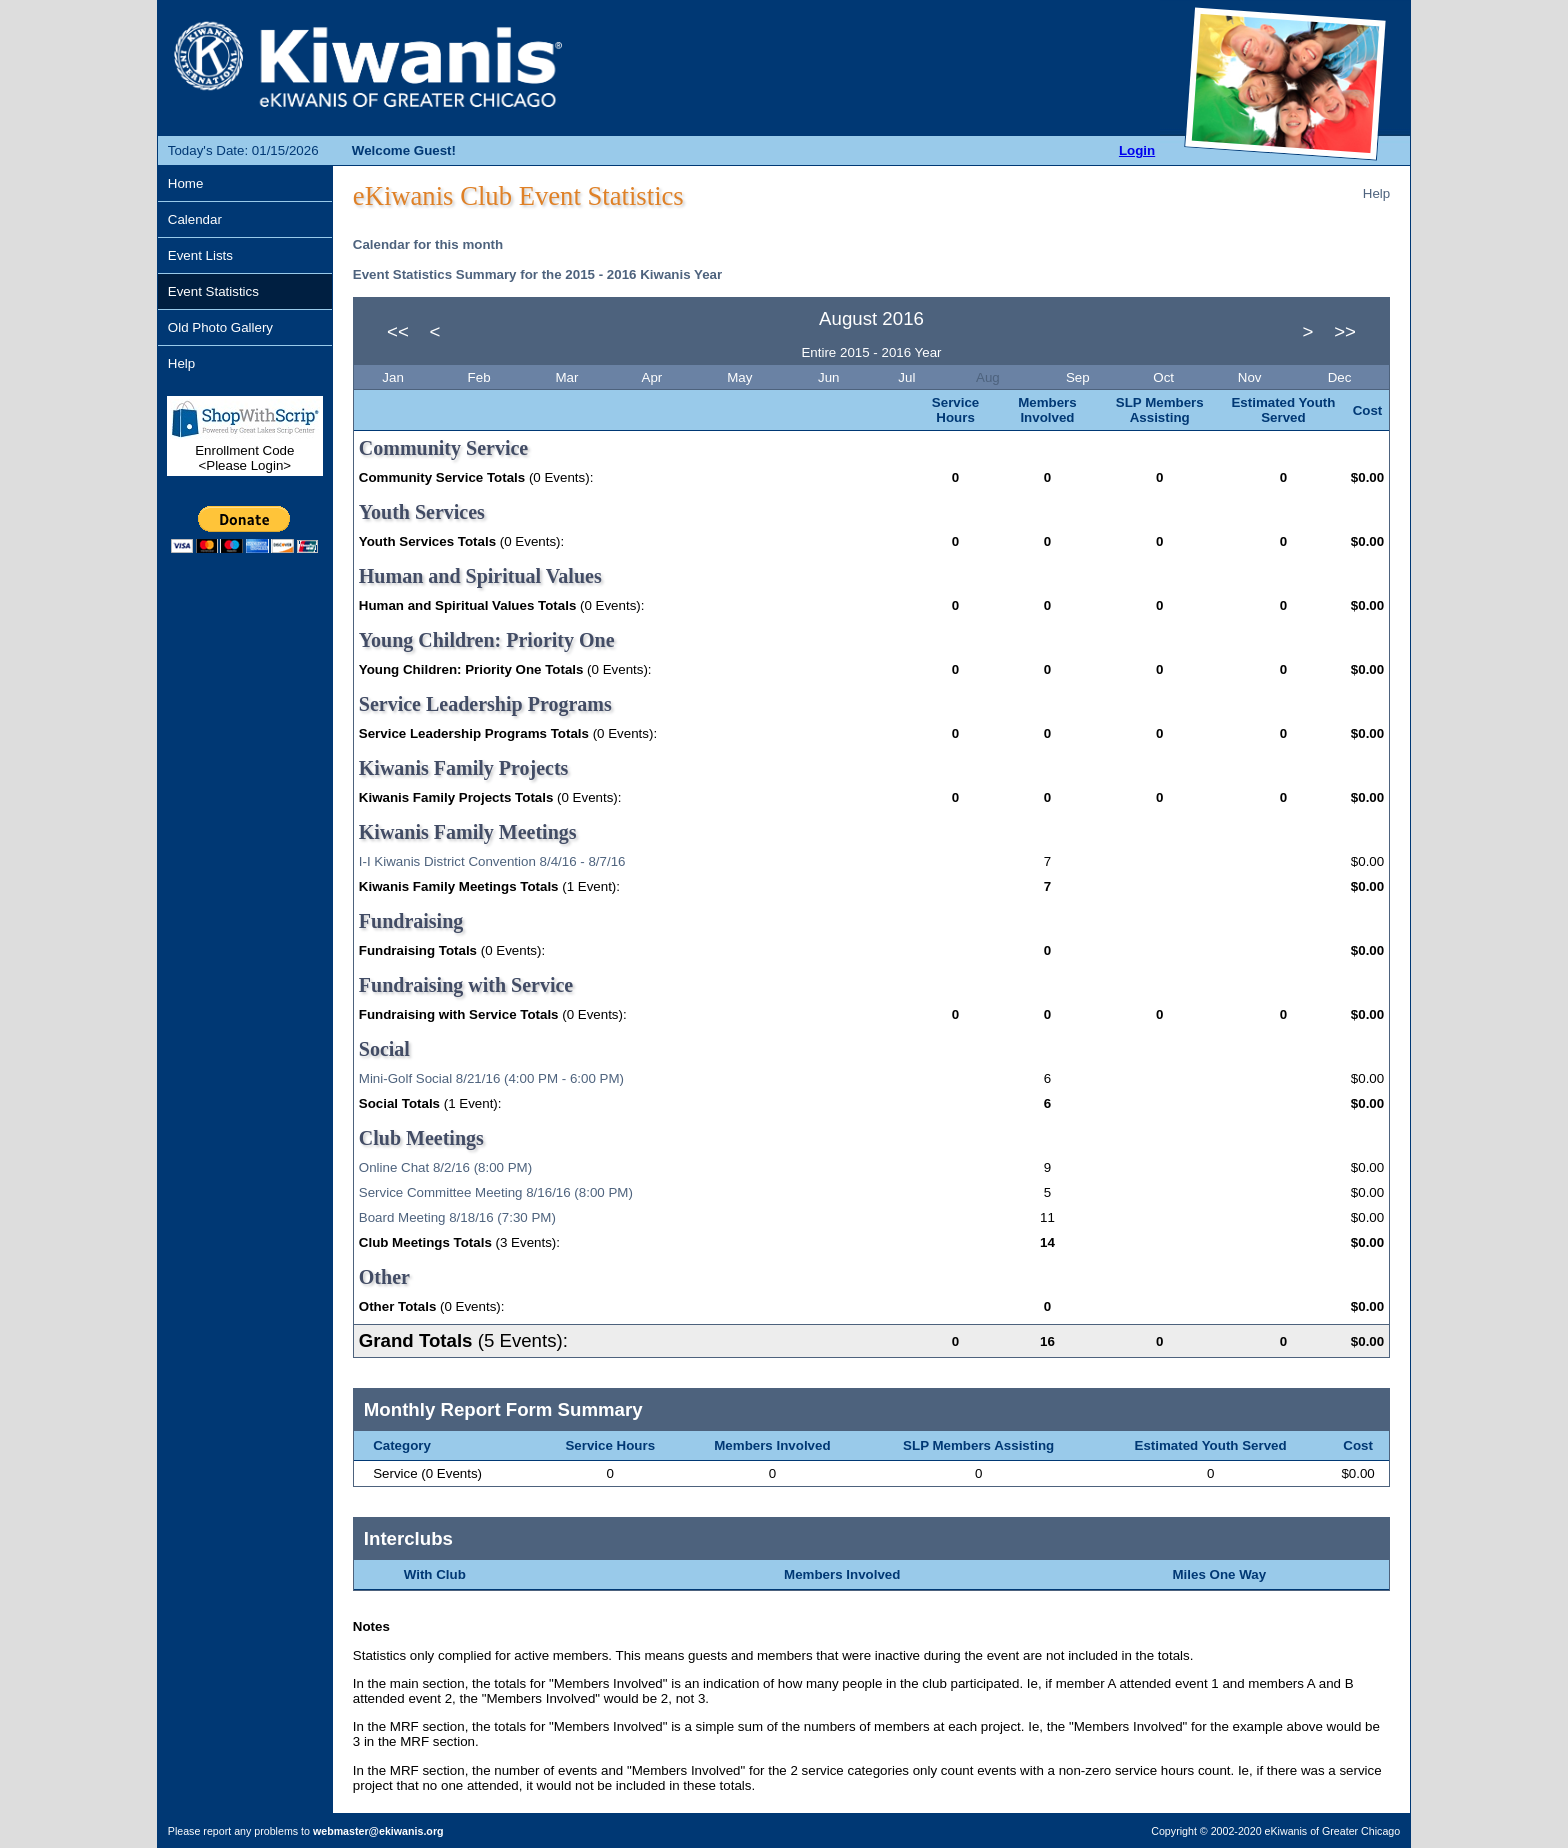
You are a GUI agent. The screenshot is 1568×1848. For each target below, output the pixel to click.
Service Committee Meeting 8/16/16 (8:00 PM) (496, 1192)
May (741, 377)
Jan (394, 377)
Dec (1341, 377)
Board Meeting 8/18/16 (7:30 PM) (457, 1217)
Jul (908, 377)
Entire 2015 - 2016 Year (871, 352)
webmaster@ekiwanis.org (378, 1831)
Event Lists (200, 255)
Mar (568, 377)
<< (398, 331)
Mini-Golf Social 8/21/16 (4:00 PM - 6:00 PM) (491, 1078)
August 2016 (871, 318)
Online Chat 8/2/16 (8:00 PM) (445, 1167)
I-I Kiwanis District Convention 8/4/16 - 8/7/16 (492, 861)
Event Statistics (213, 291)
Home (186, 183)
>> (1345, 331)
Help (181, 363)
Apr (654, 377)
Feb (481, 377)
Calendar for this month (428, 244)
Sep (1079, 377)
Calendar (195, 219)
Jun (830, 377)
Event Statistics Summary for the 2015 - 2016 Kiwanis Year (537, 274)
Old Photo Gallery (220, 327)
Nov (1251, 377)
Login (1137, 150)
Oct (1165, 377)
